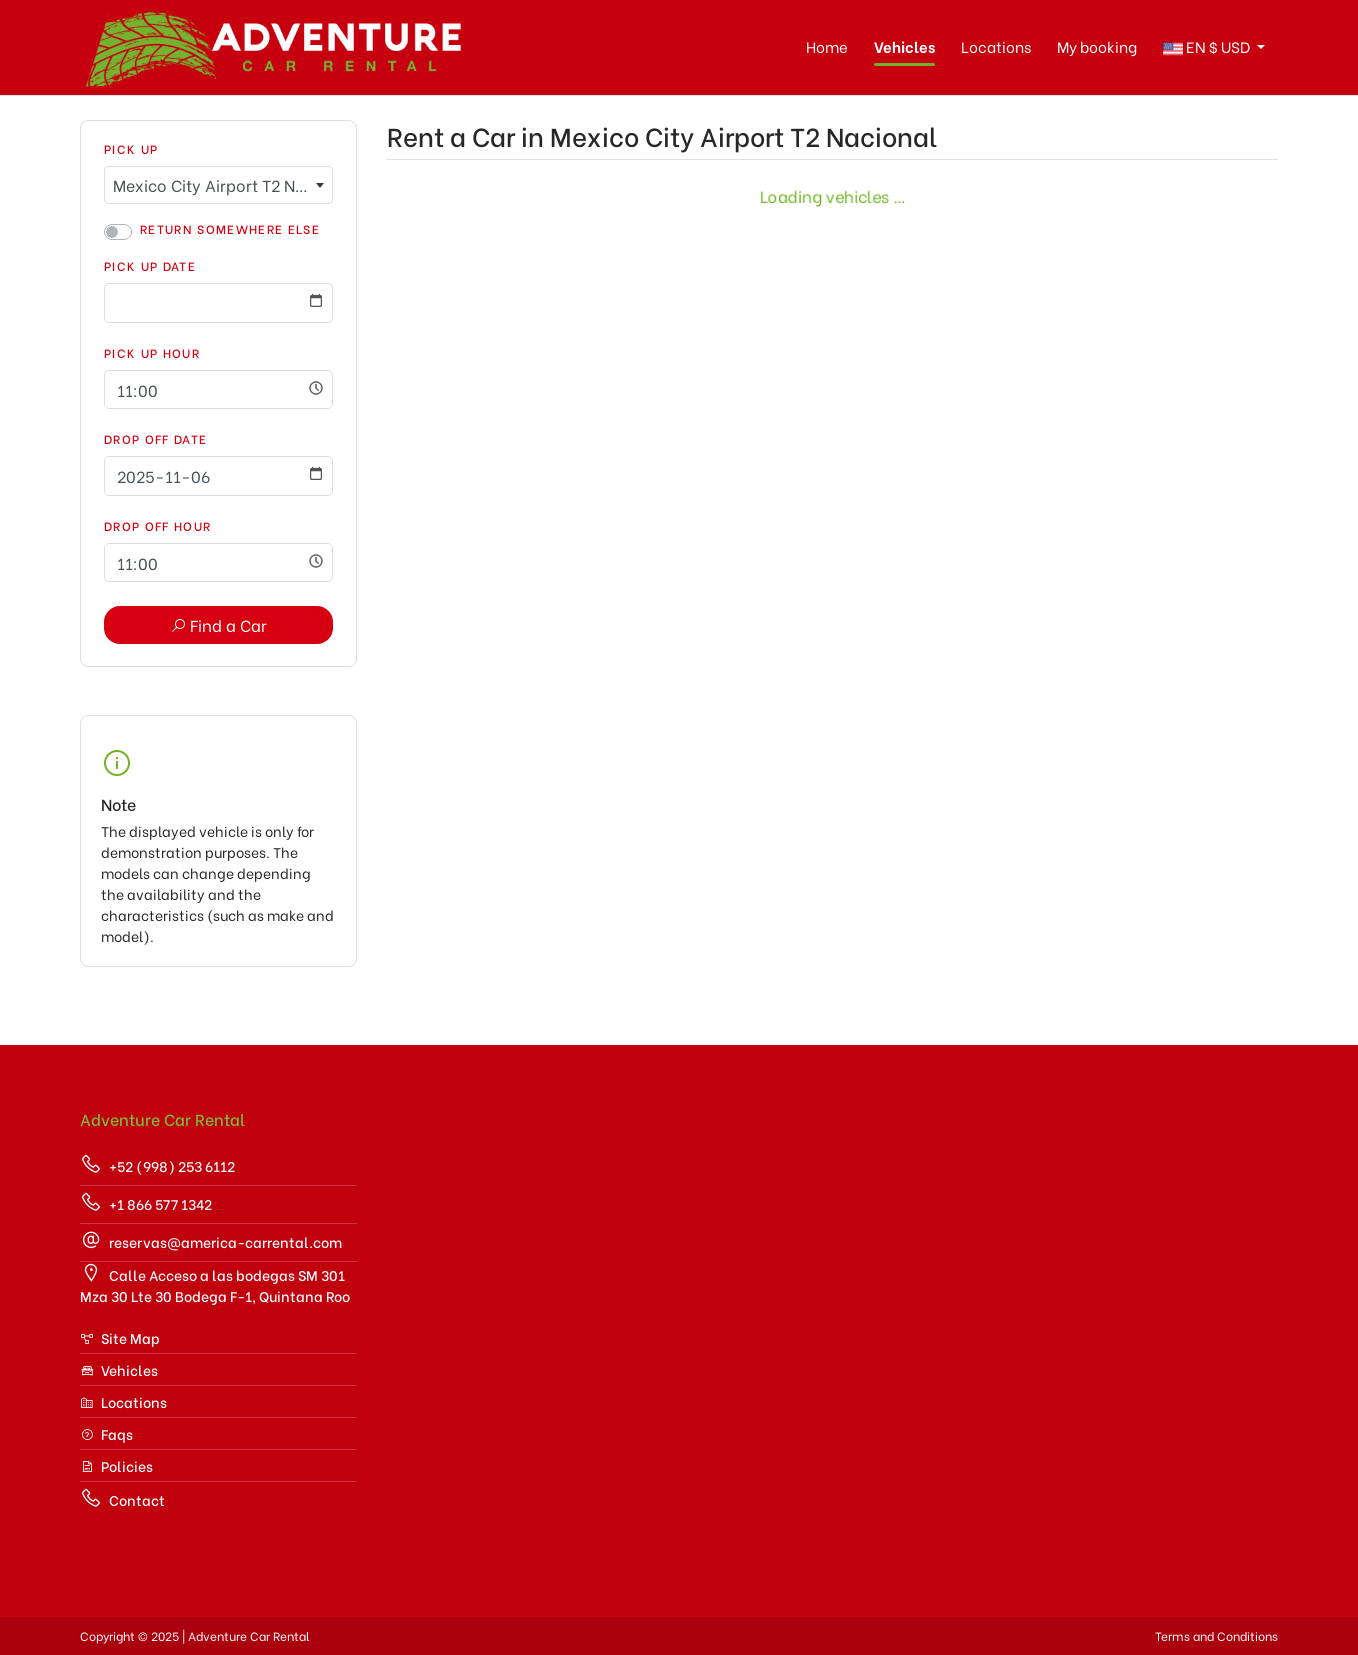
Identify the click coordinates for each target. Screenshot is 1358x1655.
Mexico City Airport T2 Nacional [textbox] (222, 184)
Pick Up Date (150, 265)
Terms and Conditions (1216, 1635)
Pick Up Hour (152, 352)
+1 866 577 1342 (146, 1202)
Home (827, 46)
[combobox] (218, 185)
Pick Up (131, 148)
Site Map (120, 1337)
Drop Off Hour (157, 525)
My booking (1097, 46)
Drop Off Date (155, 438)
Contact (122, 1498)
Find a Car (218, 624)
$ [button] (1208, 47)
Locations (996, 46)
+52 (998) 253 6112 (157, 1164)
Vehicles (904, 46)
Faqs (106, 1433)
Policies (116, 1465)
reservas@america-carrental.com (211, 1240)
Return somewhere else (230, 228)
